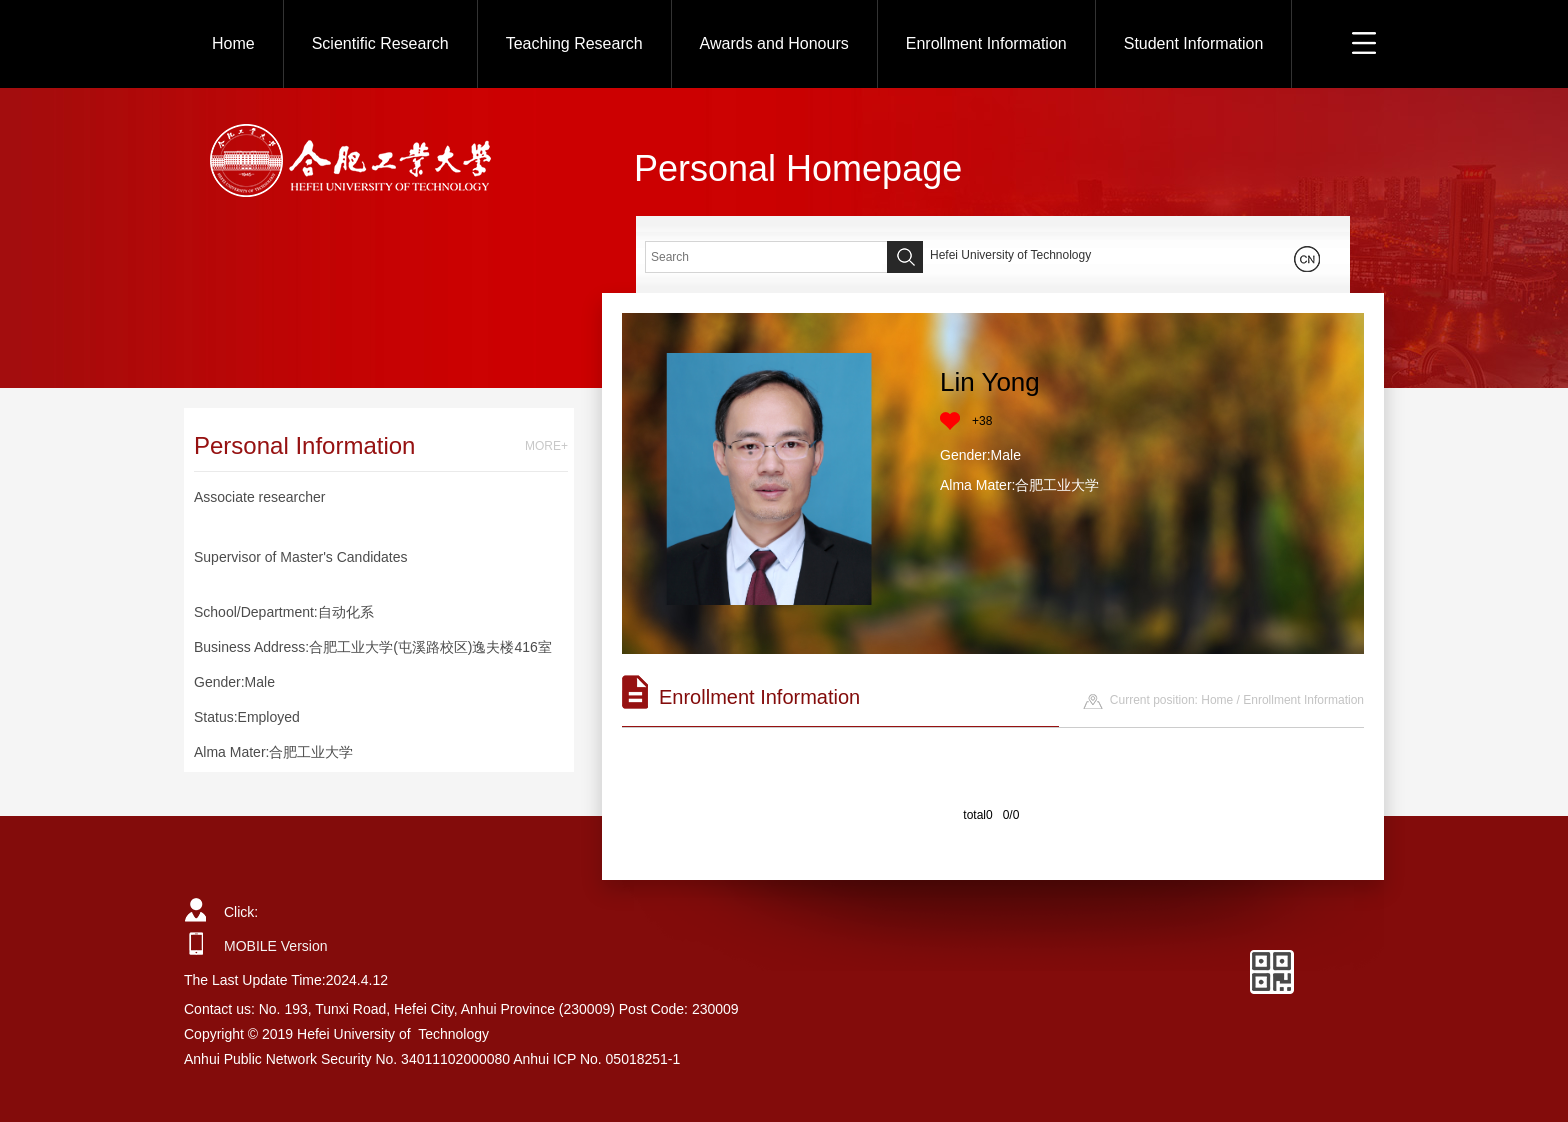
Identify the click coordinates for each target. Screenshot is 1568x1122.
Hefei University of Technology (1010, 255)
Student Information (1194, 43)
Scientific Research (380, 43)
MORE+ (546, 446)
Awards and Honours (774, 43)
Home (233, 43)
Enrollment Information (986, 43)
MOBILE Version (276, 946)
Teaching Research (574, 43)
